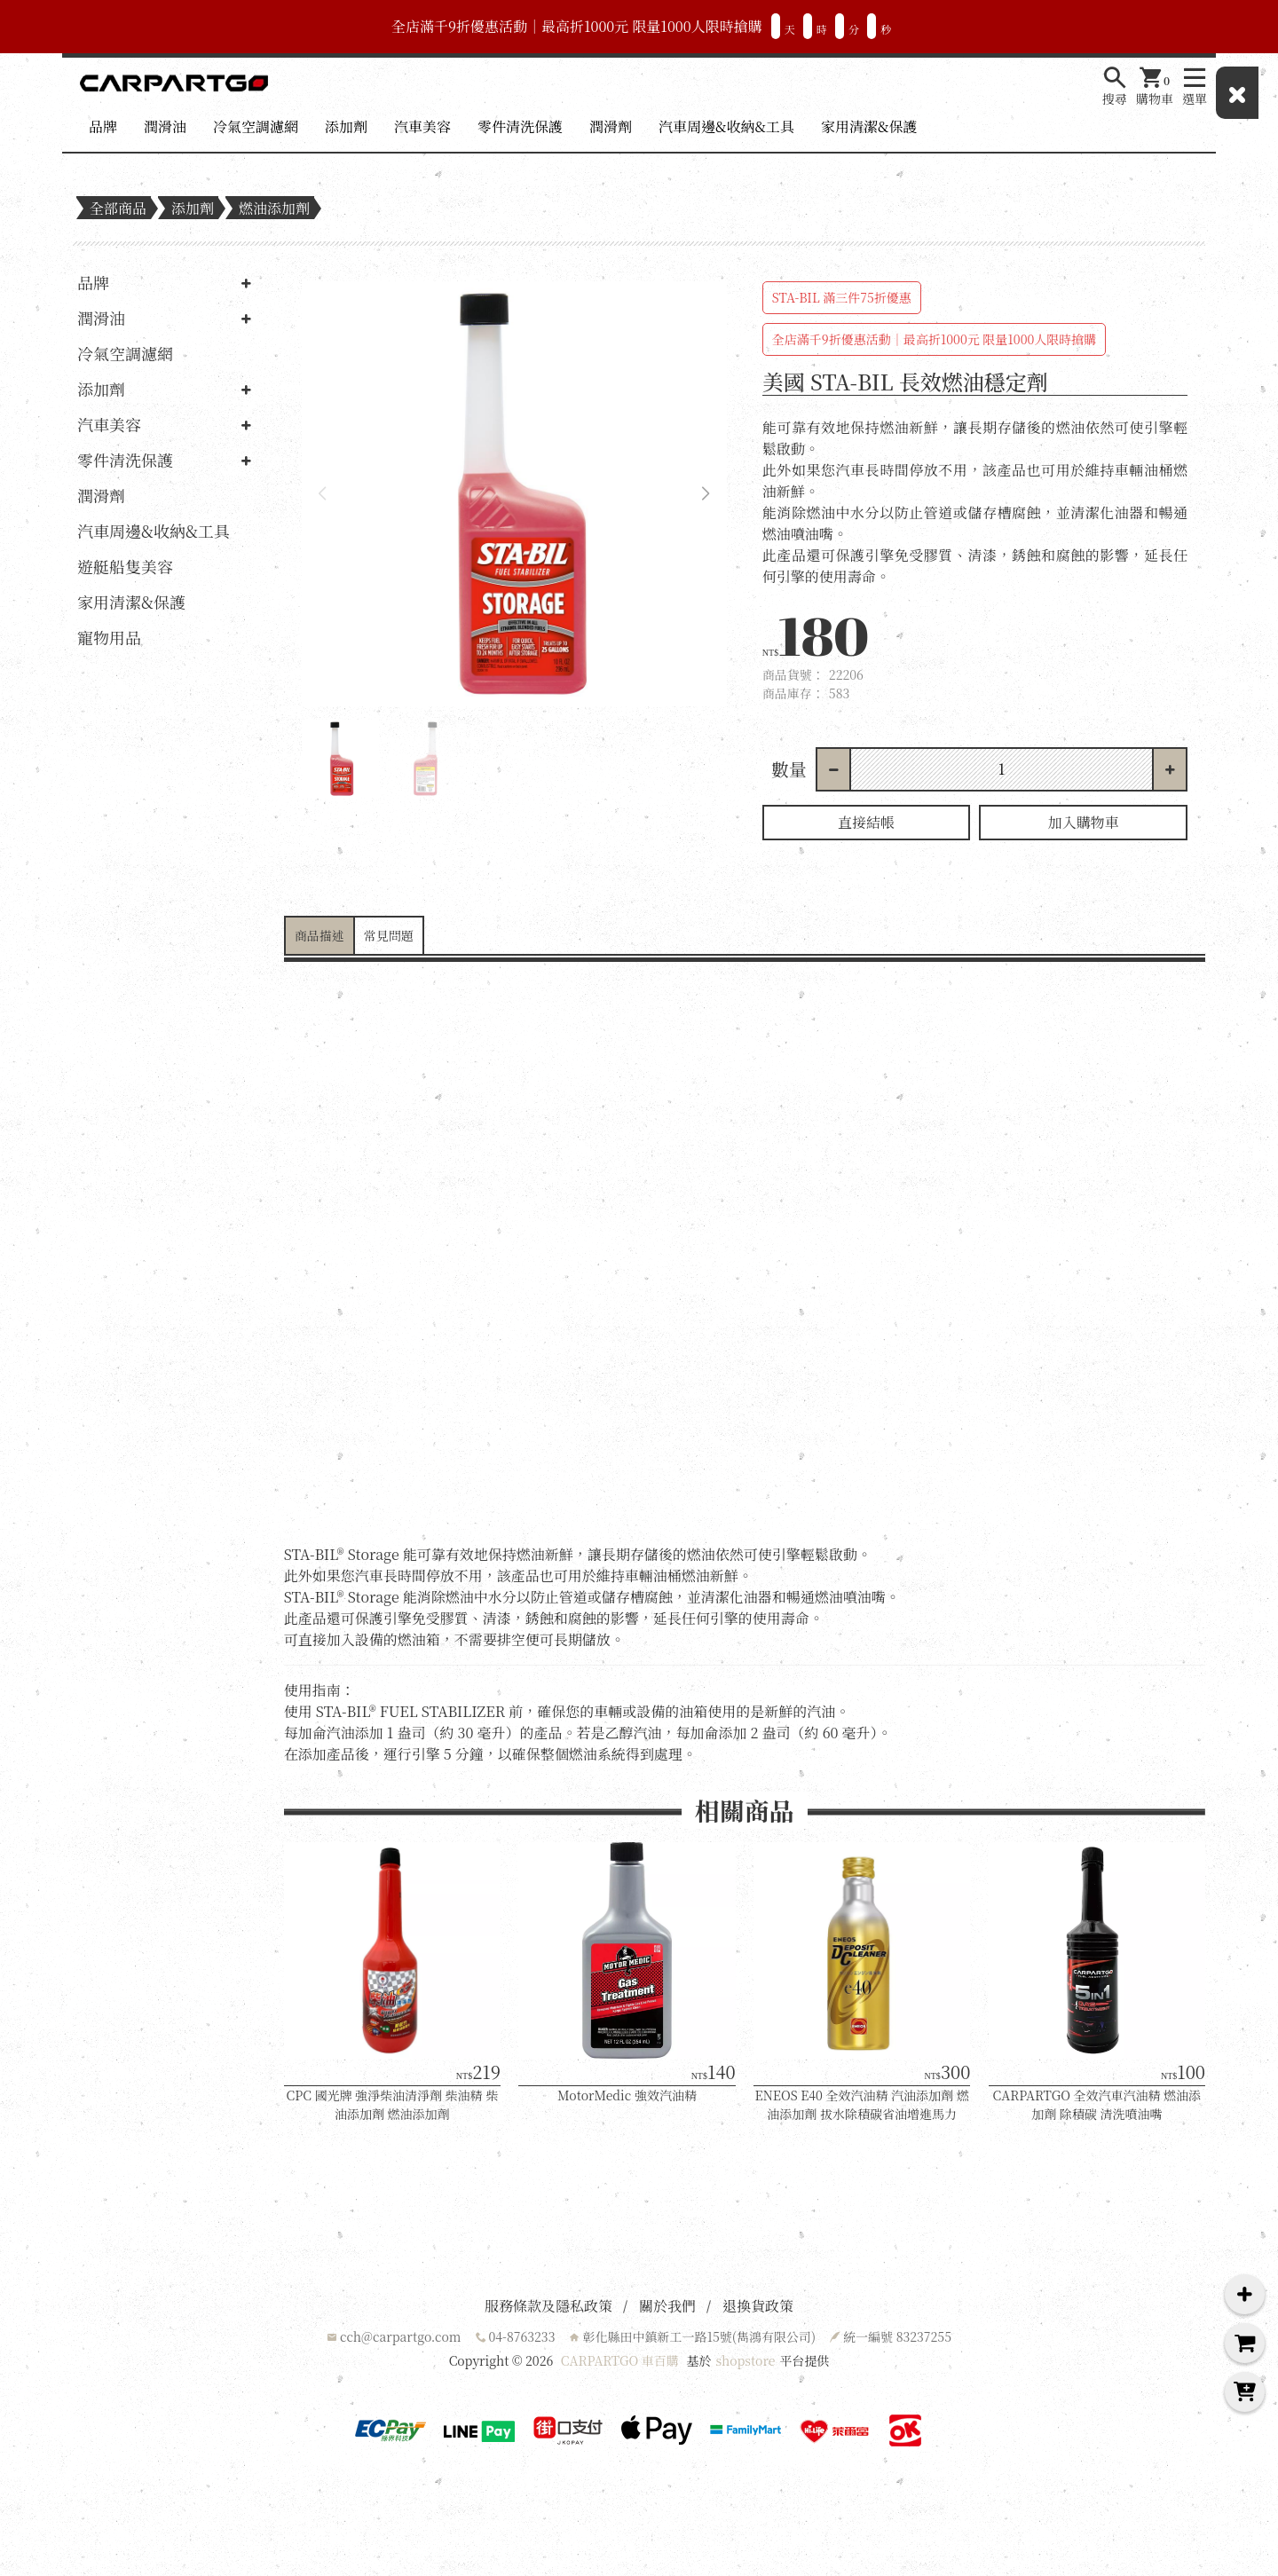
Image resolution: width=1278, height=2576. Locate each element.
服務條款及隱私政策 (548, 2306)
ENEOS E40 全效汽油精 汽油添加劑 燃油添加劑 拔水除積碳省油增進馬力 (862, 2104)
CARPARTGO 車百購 (620, 2360)
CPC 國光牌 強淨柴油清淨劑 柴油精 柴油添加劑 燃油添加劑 (392, 2104)
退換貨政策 (757, 2306)
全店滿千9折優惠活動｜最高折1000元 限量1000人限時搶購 (934, 339)
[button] (706, 494)
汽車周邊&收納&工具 (726, 126)
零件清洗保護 (520, 126)
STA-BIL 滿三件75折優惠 (841, 297)
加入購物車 (1083, 822)
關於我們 (667, 2306)
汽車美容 (422, 126)
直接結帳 (866, 822)
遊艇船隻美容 (125, 566)
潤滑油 (165, 126)
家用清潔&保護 (869, 126)
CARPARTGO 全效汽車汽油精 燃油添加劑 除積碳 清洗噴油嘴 (1097, 2104)
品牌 (103, 126)
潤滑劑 (610, 126)
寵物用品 (109, 637)
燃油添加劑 (274, 208)
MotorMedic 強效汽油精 (627, 2095)
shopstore (745, 2360)
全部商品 (118, 208)
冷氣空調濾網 (255, 126)
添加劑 (346, 126)
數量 (789, 769)
